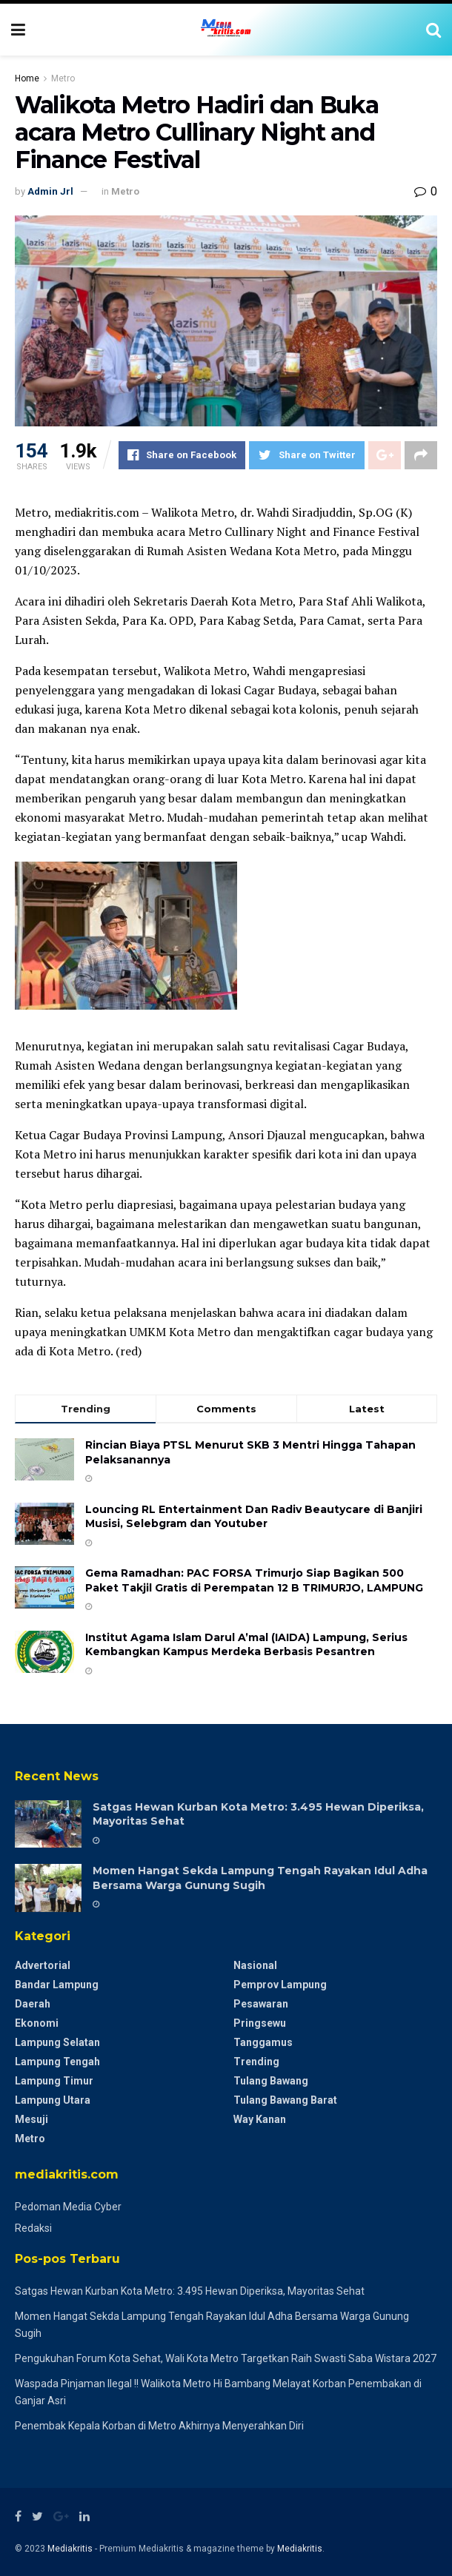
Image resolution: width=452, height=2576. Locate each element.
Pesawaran (260, 2004)
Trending (256, 2061)
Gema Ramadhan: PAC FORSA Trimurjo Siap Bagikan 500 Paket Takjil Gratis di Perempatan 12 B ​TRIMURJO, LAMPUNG (254, 1580)
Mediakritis (70, 2548)
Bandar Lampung (57, 1984)
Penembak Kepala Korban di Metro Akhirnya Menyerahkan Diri (159, 2426)
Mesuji (31, 2119)
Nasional (255, 1965)
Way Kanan (259, 2119)
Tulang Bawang (270, 2081)
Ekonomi (37, 2023)
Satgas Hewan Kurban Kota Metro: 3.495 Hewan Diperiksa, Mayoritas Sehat (190, 2291)
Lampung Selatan (57, 2042)
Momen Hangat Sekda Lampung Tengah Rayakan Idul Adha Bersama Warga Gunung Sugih (260, 1878)
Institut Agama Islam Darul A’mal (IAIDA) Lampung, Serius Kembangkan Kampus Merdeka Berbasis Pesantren (246, 1645)
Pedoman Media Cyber (68, 2207)
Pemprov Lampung (280, 1984)
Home (27, 78)
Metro (63, 78)
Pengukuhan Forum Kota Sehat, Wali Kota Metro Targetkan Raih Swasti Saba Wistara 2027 (225, 2358)
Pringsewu (259, 2023)
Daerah (32, 2004)
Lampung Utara (52, 2100)
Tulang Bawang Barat (285, 2100)
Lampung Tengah (57, 2061)
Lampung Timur (54, 2081)
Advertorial (42, 1965)
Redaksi (33, 2228)
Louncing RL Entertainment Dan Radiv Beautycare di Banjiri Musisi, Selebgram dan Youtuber (253, 1517)
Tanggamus (263, 2042)
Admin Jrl (50, 191)
